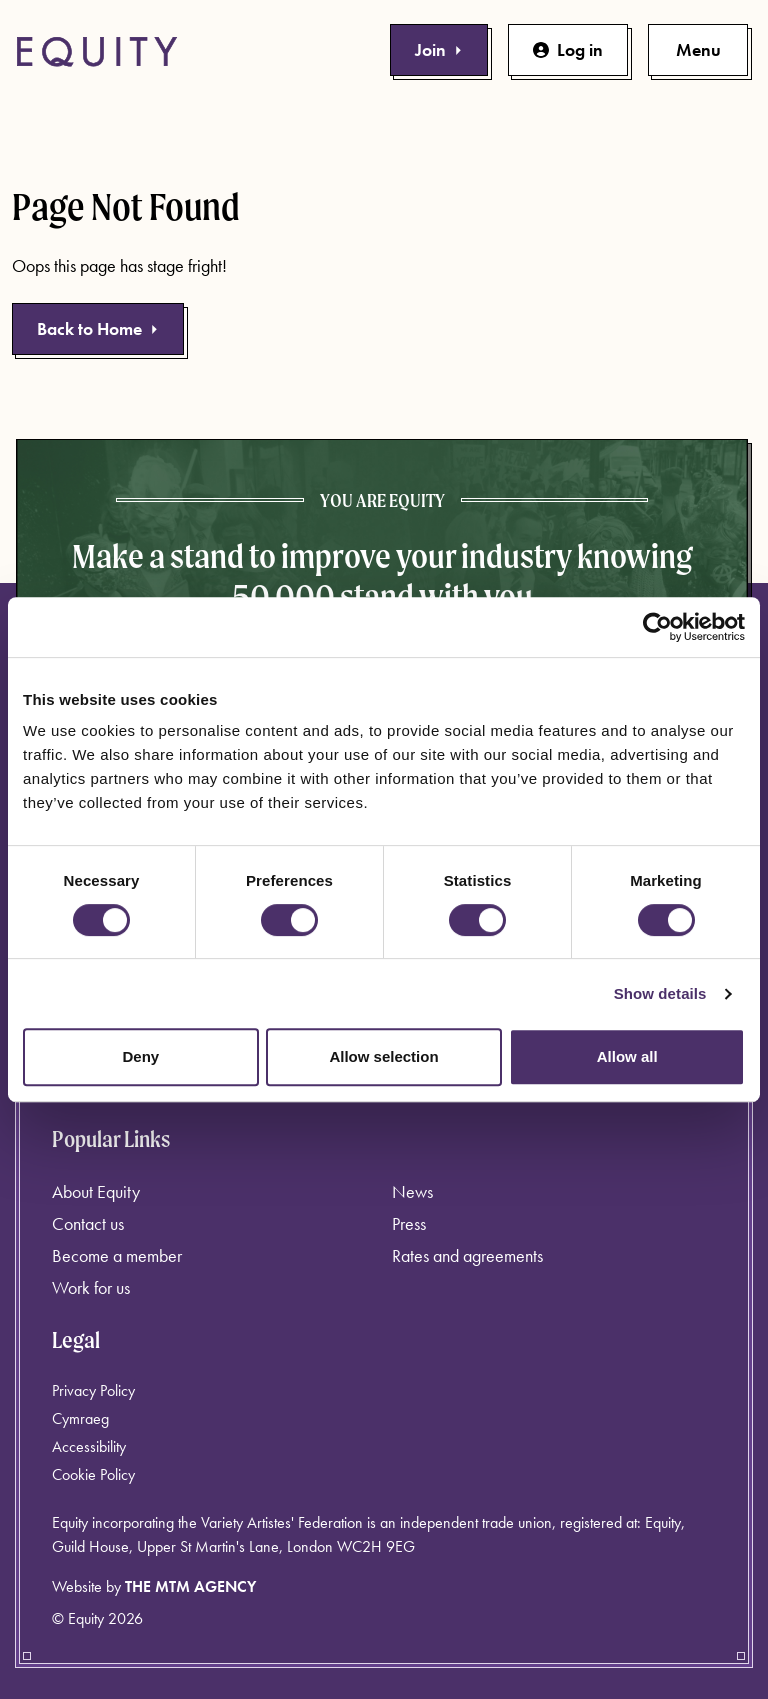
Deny (140, 1056)
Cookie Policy (93, 1474)
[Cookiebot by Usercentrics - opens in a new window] (657, 627)
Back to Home (98, 328)
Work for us (91, 1287)
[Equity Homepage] (97, 52)
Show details (660, 993)
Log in (568, 49)
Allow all (627, 1056)
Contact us (88, 1223)
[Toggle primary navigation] (698, 50)
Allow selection (383, 1056)
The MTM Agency (190, 1586)
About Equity (96, 1191)
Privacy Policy (93, 1390)
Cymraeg (80, 1418)
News (412, 1191)
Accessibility (89, 1446)
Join (439, 49)
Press (409, 1223)
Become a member (117, 1255)
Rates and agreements (467, 1255)
